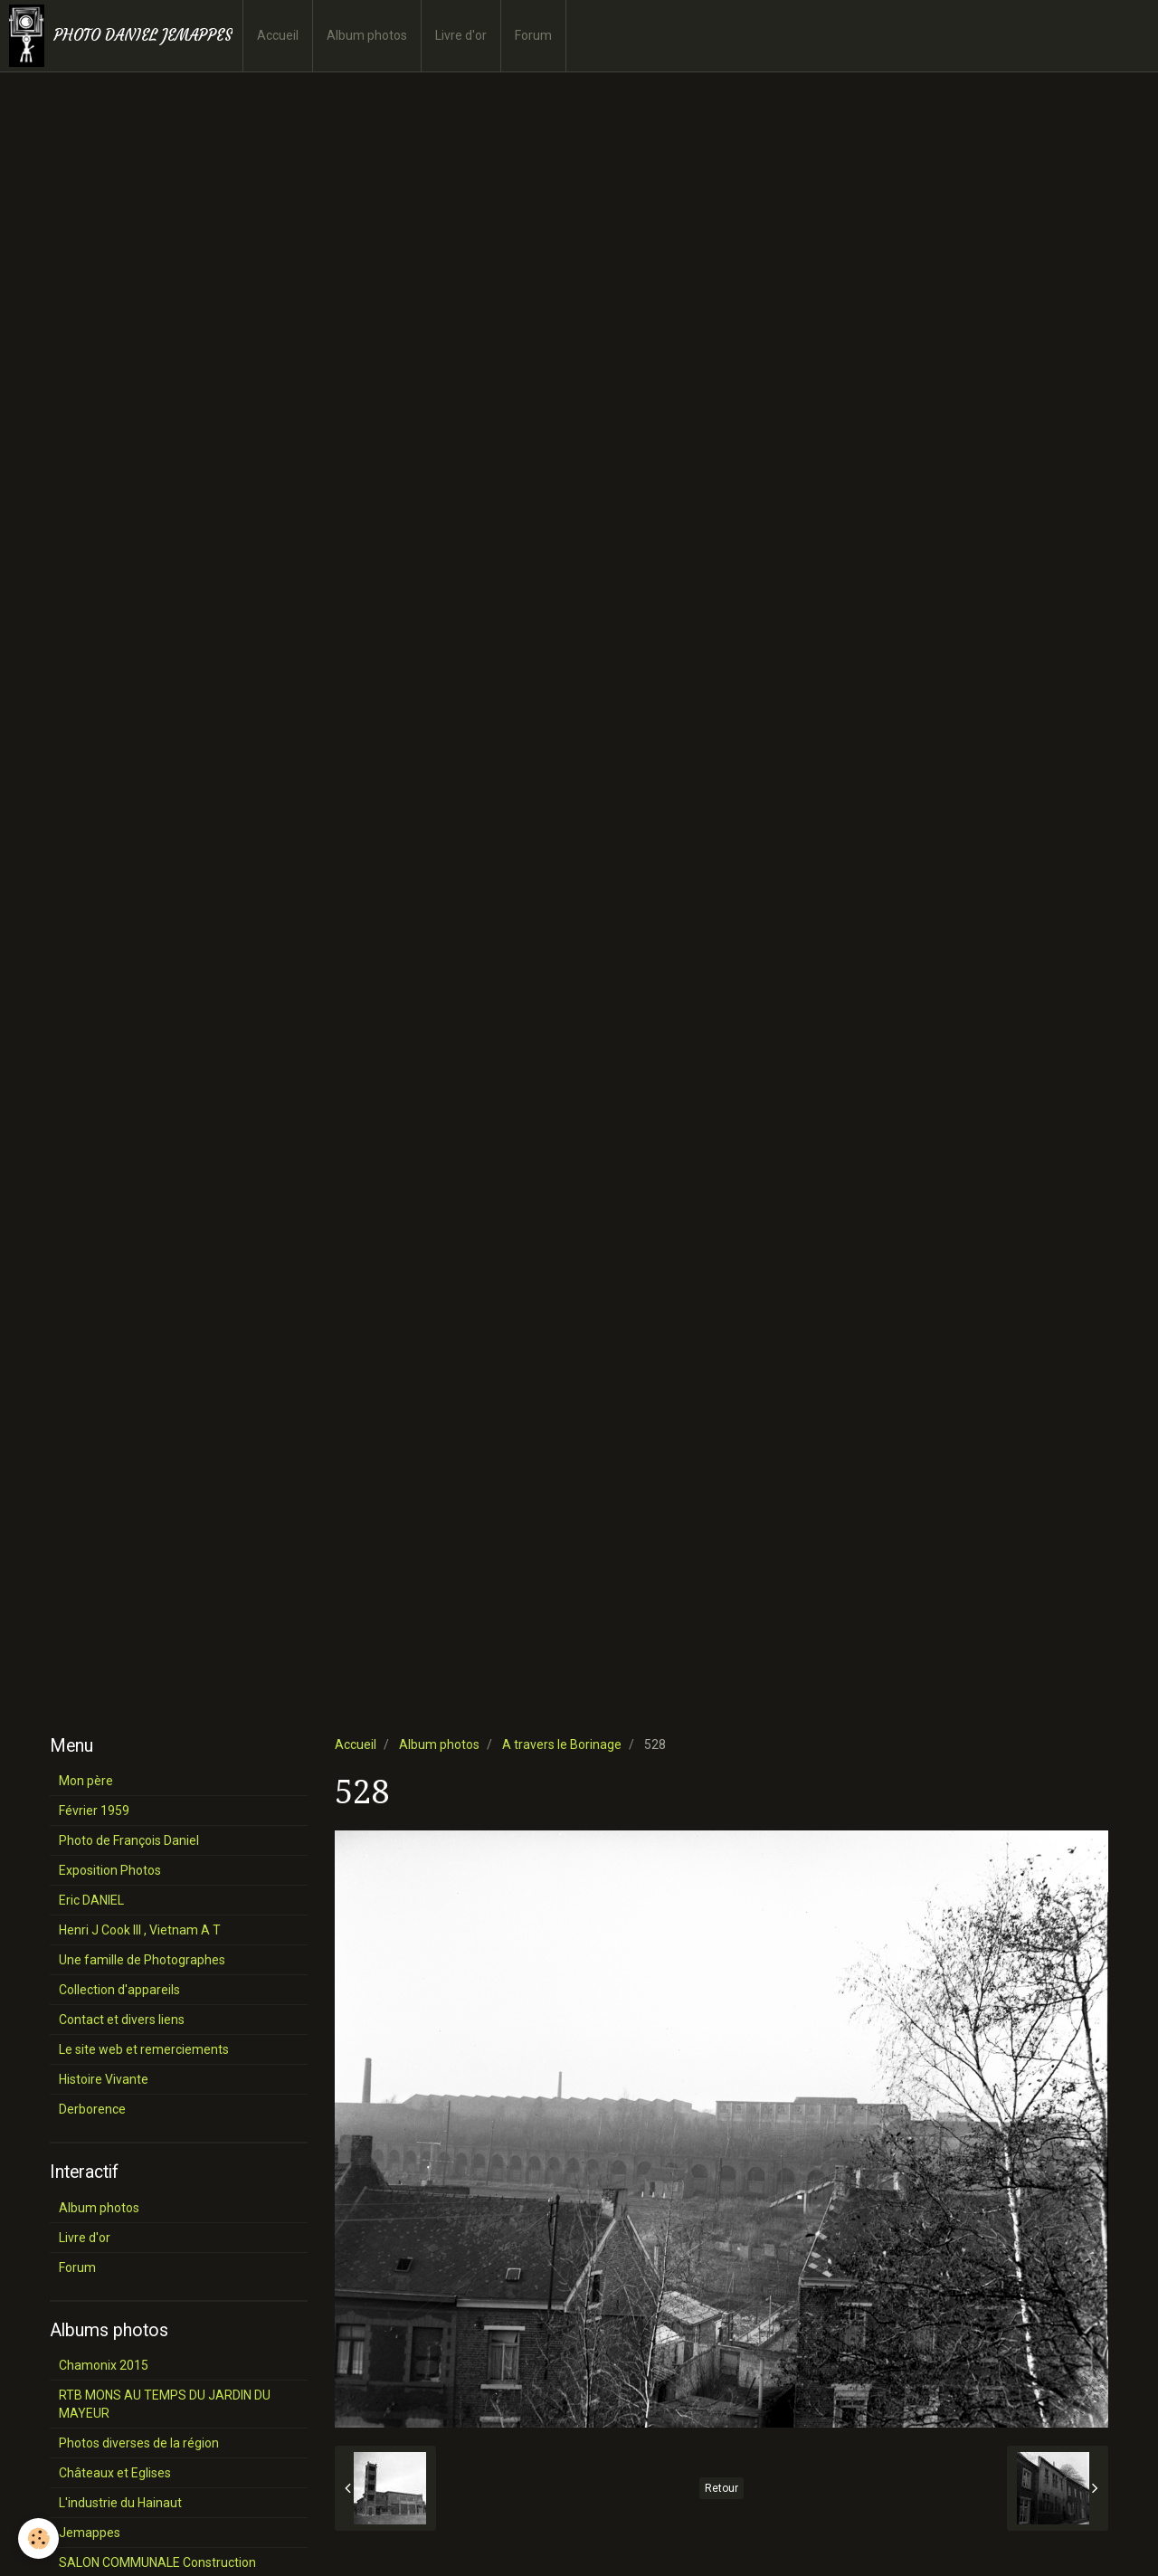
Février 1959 (94, 1810)
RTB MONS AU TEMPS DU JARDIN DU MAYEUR (165, 2404)
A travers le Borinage (562, 1744)
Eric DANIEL (91, 1900)
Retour (721, 2488)
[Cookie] (38, 2538)
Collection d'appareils (119, 1989)
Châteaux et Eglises (115, 2473)
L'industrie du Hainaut (120, 2502)
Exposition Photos (110, 1870)
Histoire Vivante (103, 2079)
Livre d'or (461, 35)
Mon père (86, 1780)
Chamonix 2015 (103, 2365)
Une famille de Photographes (142, 1960)
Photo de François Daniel (129, 1840)
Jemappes (89, 2532)
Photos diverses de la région (139, 2443)
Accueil (278, 35)
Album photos (367, 35)
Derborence (92, 2109)
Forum (533, 35)
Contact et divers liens (122, 2019)
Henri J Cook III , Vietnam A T (140, 1930)
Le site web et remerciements (144, 2049)
